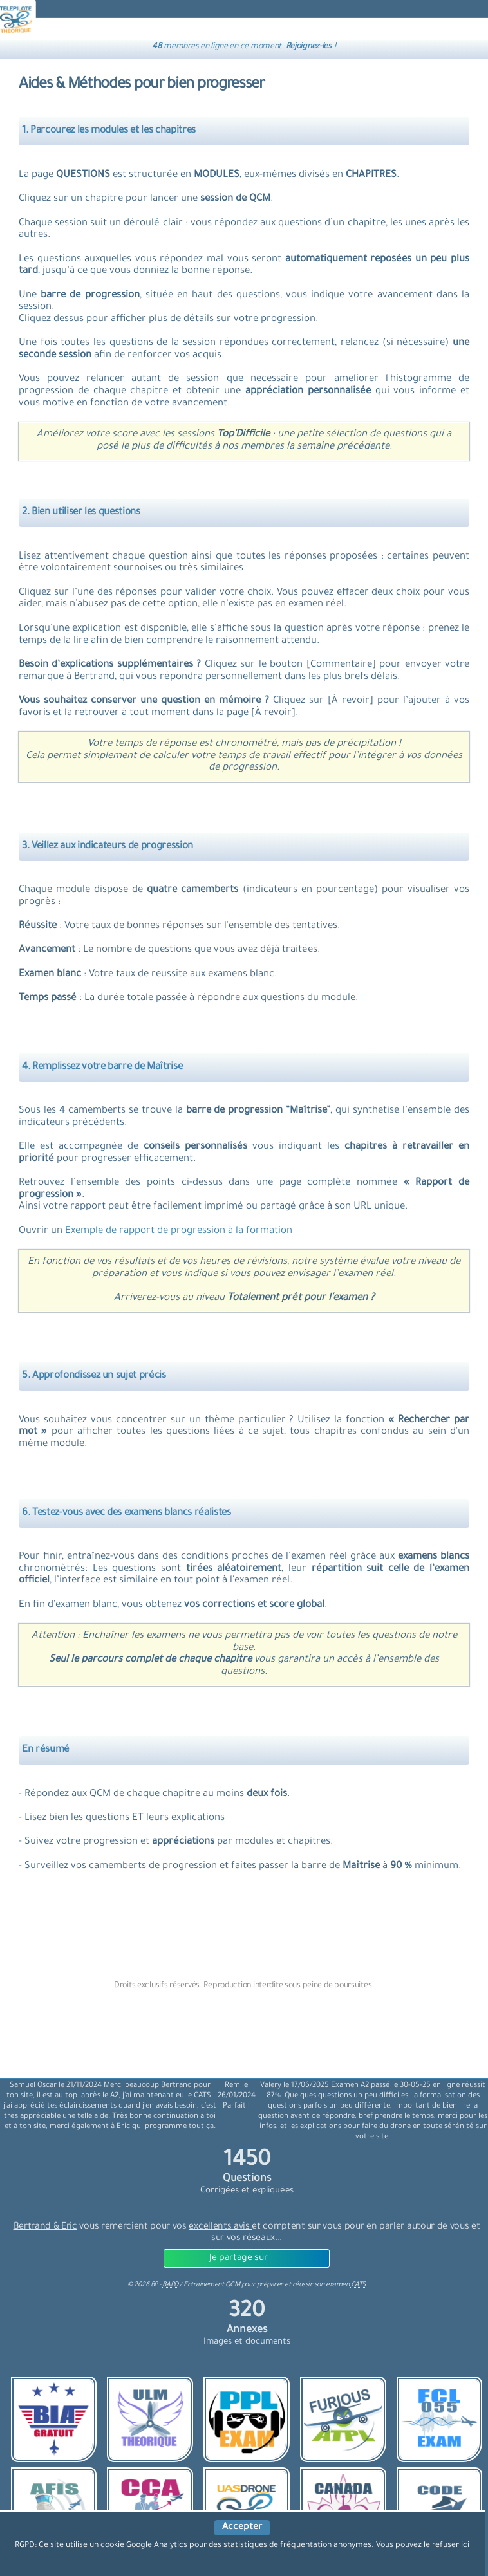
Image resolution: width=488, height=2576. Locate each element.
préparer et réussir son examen (311, 2285)
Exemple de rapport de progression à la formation (178, 1231)
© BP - (152, 2285)
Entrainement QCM (212, 2285)
